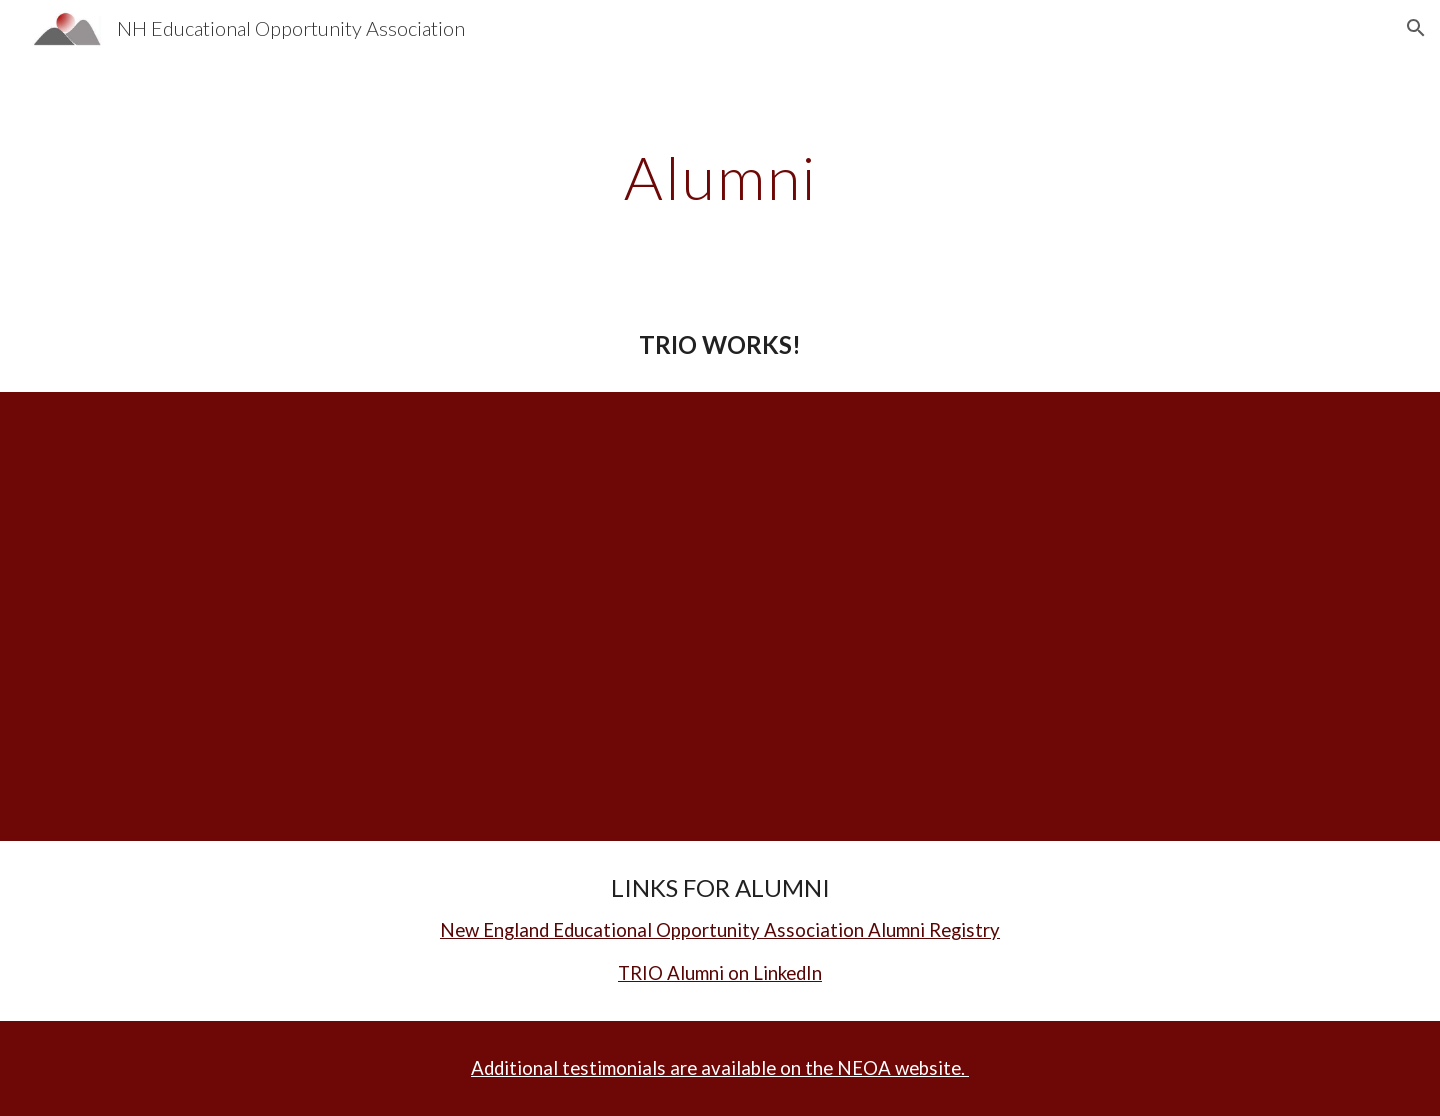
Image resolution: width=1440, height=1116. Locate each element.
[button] (1416, 28)
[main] (720, 177)
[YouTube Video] (325, 601)
